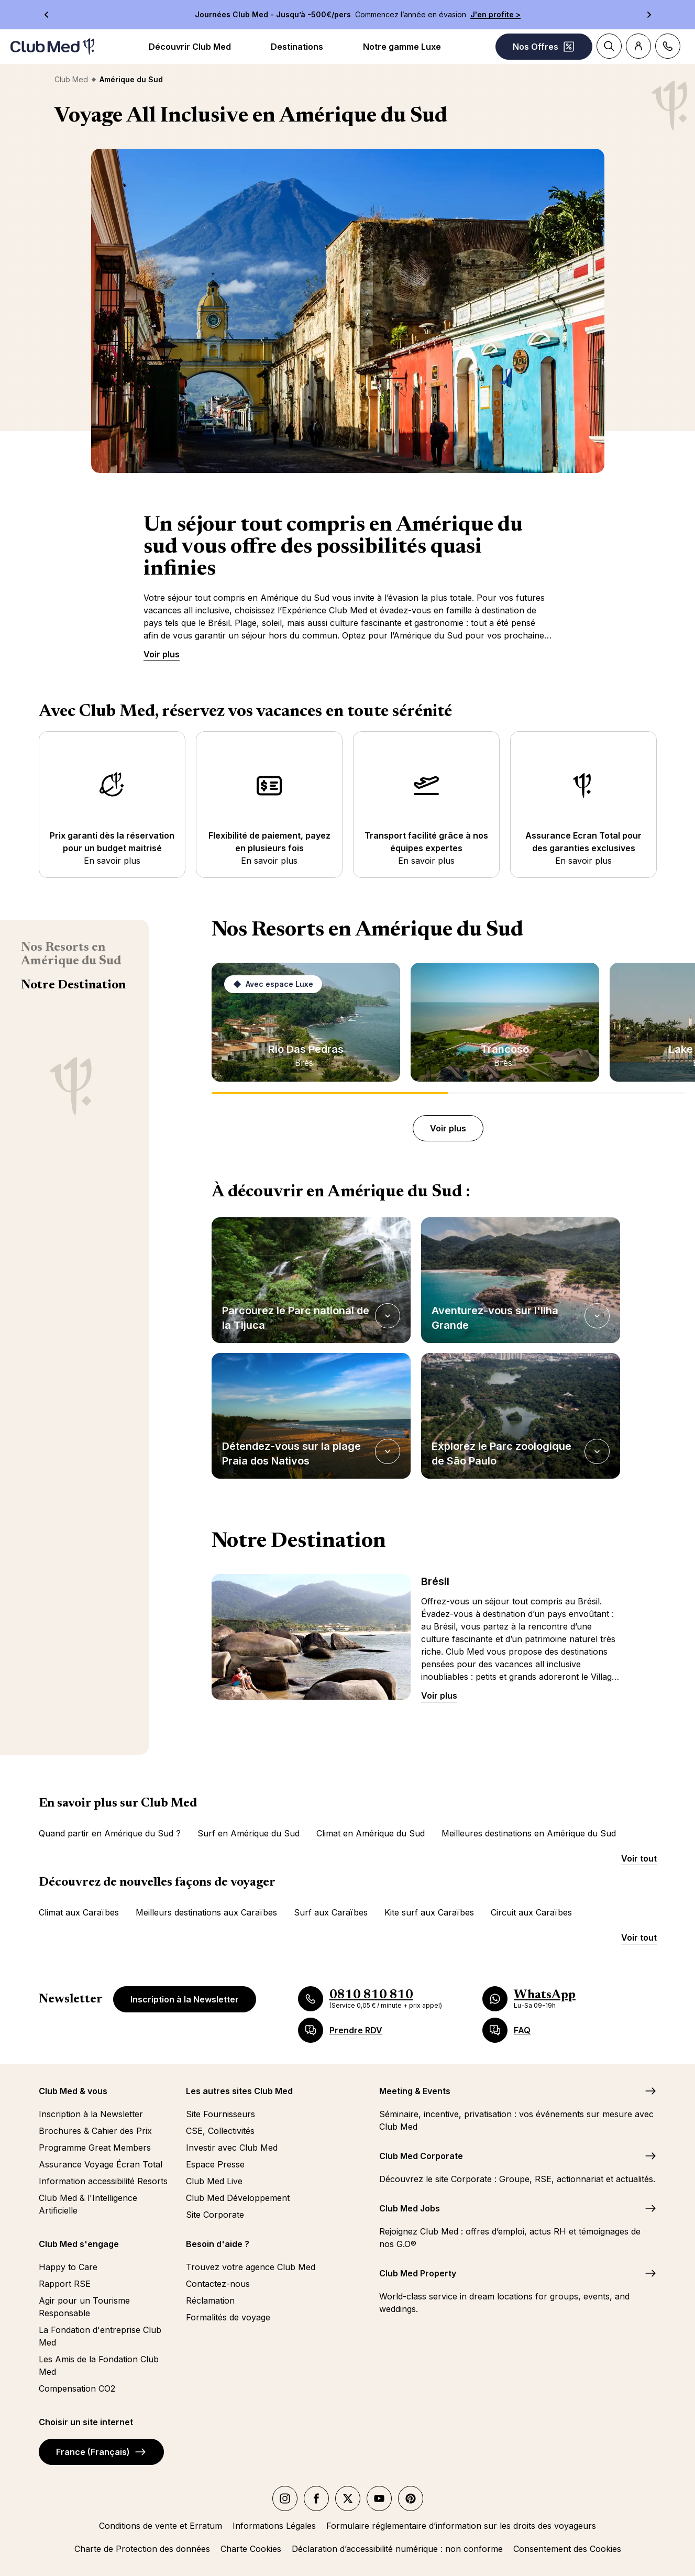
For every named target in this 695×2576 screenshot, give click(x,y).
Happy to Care (68, 2267)
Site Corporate (215, 2214)
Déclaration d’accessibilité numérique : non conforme (397, 2549)
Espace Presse (215, 2164)
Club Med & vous (73, 2091)
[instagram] (284, 2498)
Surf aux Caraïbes (331, 1912)
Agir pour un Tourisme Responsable (84, 2306)
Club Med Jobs (409, 2208)
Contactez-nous (218, 2283)
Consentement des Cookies (567, 2549)
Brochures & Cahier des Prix (95, 2131)
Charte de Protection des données (142, 2549)
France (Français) (101, 2452)
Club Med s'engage (79, 2244)
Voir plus (162, 654)
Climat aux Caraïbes (79, 1912)
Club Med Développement (238, 2198)
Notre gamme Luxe (402, 46)
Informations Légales (274, 2525)
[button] (311, 1280)
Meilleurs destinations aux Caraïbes (206, 1912)
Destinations (297, 46)
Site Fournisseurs (220, 2114)
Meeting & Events (414, 2091)
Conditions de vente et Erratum (160, 2525)
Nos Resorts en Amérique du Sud (71, 954)
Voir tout (639, 1858)
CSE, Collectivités (220, 2131)
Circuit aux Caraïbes (531, 1912)
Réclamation (210, 2300)
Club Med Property (417, 2273)
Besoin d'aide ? (217, 2244)
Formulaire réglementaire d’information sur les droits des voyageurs (461, 2525)
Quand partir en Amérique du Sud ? (110, 1833)
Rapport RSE (65, 2283)
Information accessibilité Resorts (103, 2181)
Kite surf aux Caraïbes (429, 1912)
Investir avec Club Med (232, 2147)
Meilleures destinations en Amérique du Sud (529, 1833)
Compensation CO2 (77, 2388)
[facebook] (316, 2498)
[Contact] (667, 46)
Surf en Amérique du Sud (248, 1833)
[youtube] (379, 2498)
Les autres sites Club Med (239, 2091)
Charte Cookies (250, 2549)
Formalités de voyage (228, 2317)
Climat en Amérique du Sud (370, 1833)
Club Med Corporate (421, 2156)
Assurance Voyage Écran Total (100, 2164)
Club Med (71, 79)
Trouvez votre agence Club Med (250, 2267)
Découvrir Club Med (190, 46)
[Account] (638, 46)
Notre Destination (73, 985)
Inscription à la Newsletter (184, 1999)
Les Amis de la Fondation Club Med (99, 2365)
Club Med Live (214, 2181)
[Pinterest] (410, 2498)
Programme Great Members (95, 2147)
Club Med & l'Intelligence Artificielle (88, 2204)
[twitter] (347, 2498)
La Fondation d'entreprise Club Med (100, 2336)
